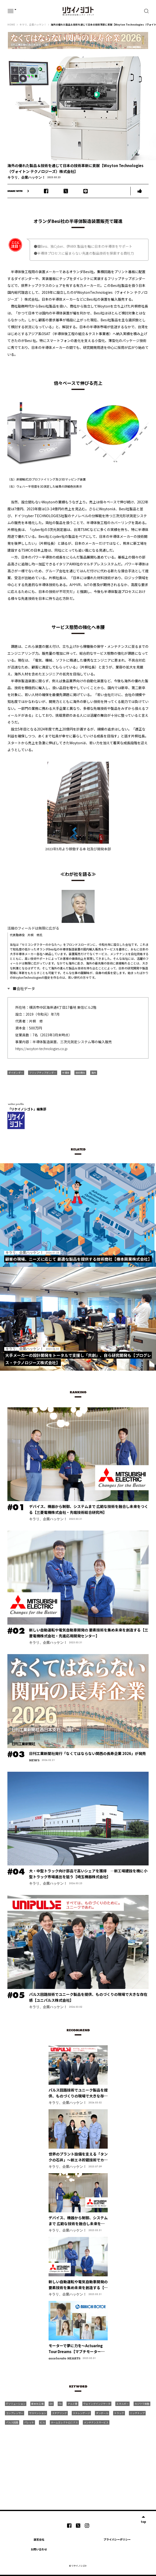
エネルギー (122, 2403)
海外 (93, 1072)
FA (60, 2403)
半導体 (65, 1072)
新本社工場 (37, 2403)
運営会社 (39, 2539)
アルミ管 (72, 2403)
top (143, 2521)
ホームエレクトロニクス (64, 2422)
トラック (119, 2413)
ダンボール (102, 2413)
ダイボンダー (15, 1072)
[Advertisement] (83, 2464)
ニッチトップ (137, 2413)
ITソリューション (15, 2403)
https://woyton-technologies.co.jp (41, 1048)
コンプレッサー (14, 2413)
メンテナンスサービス (96, 2422)
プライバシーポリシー (117, 2539)
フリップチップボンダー (42, 1072)
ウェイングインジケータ (96, 2403)
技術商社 (80, 1072)
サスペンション (37, 2413)
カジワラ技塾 (142, 2403)
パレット (29, 2422)
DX (51, 2403)
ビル (42, 2422)
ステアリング (59, 2413)
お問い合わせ (39, 2549)
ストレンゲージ (81, 2413)
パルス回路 (12, 2422)
